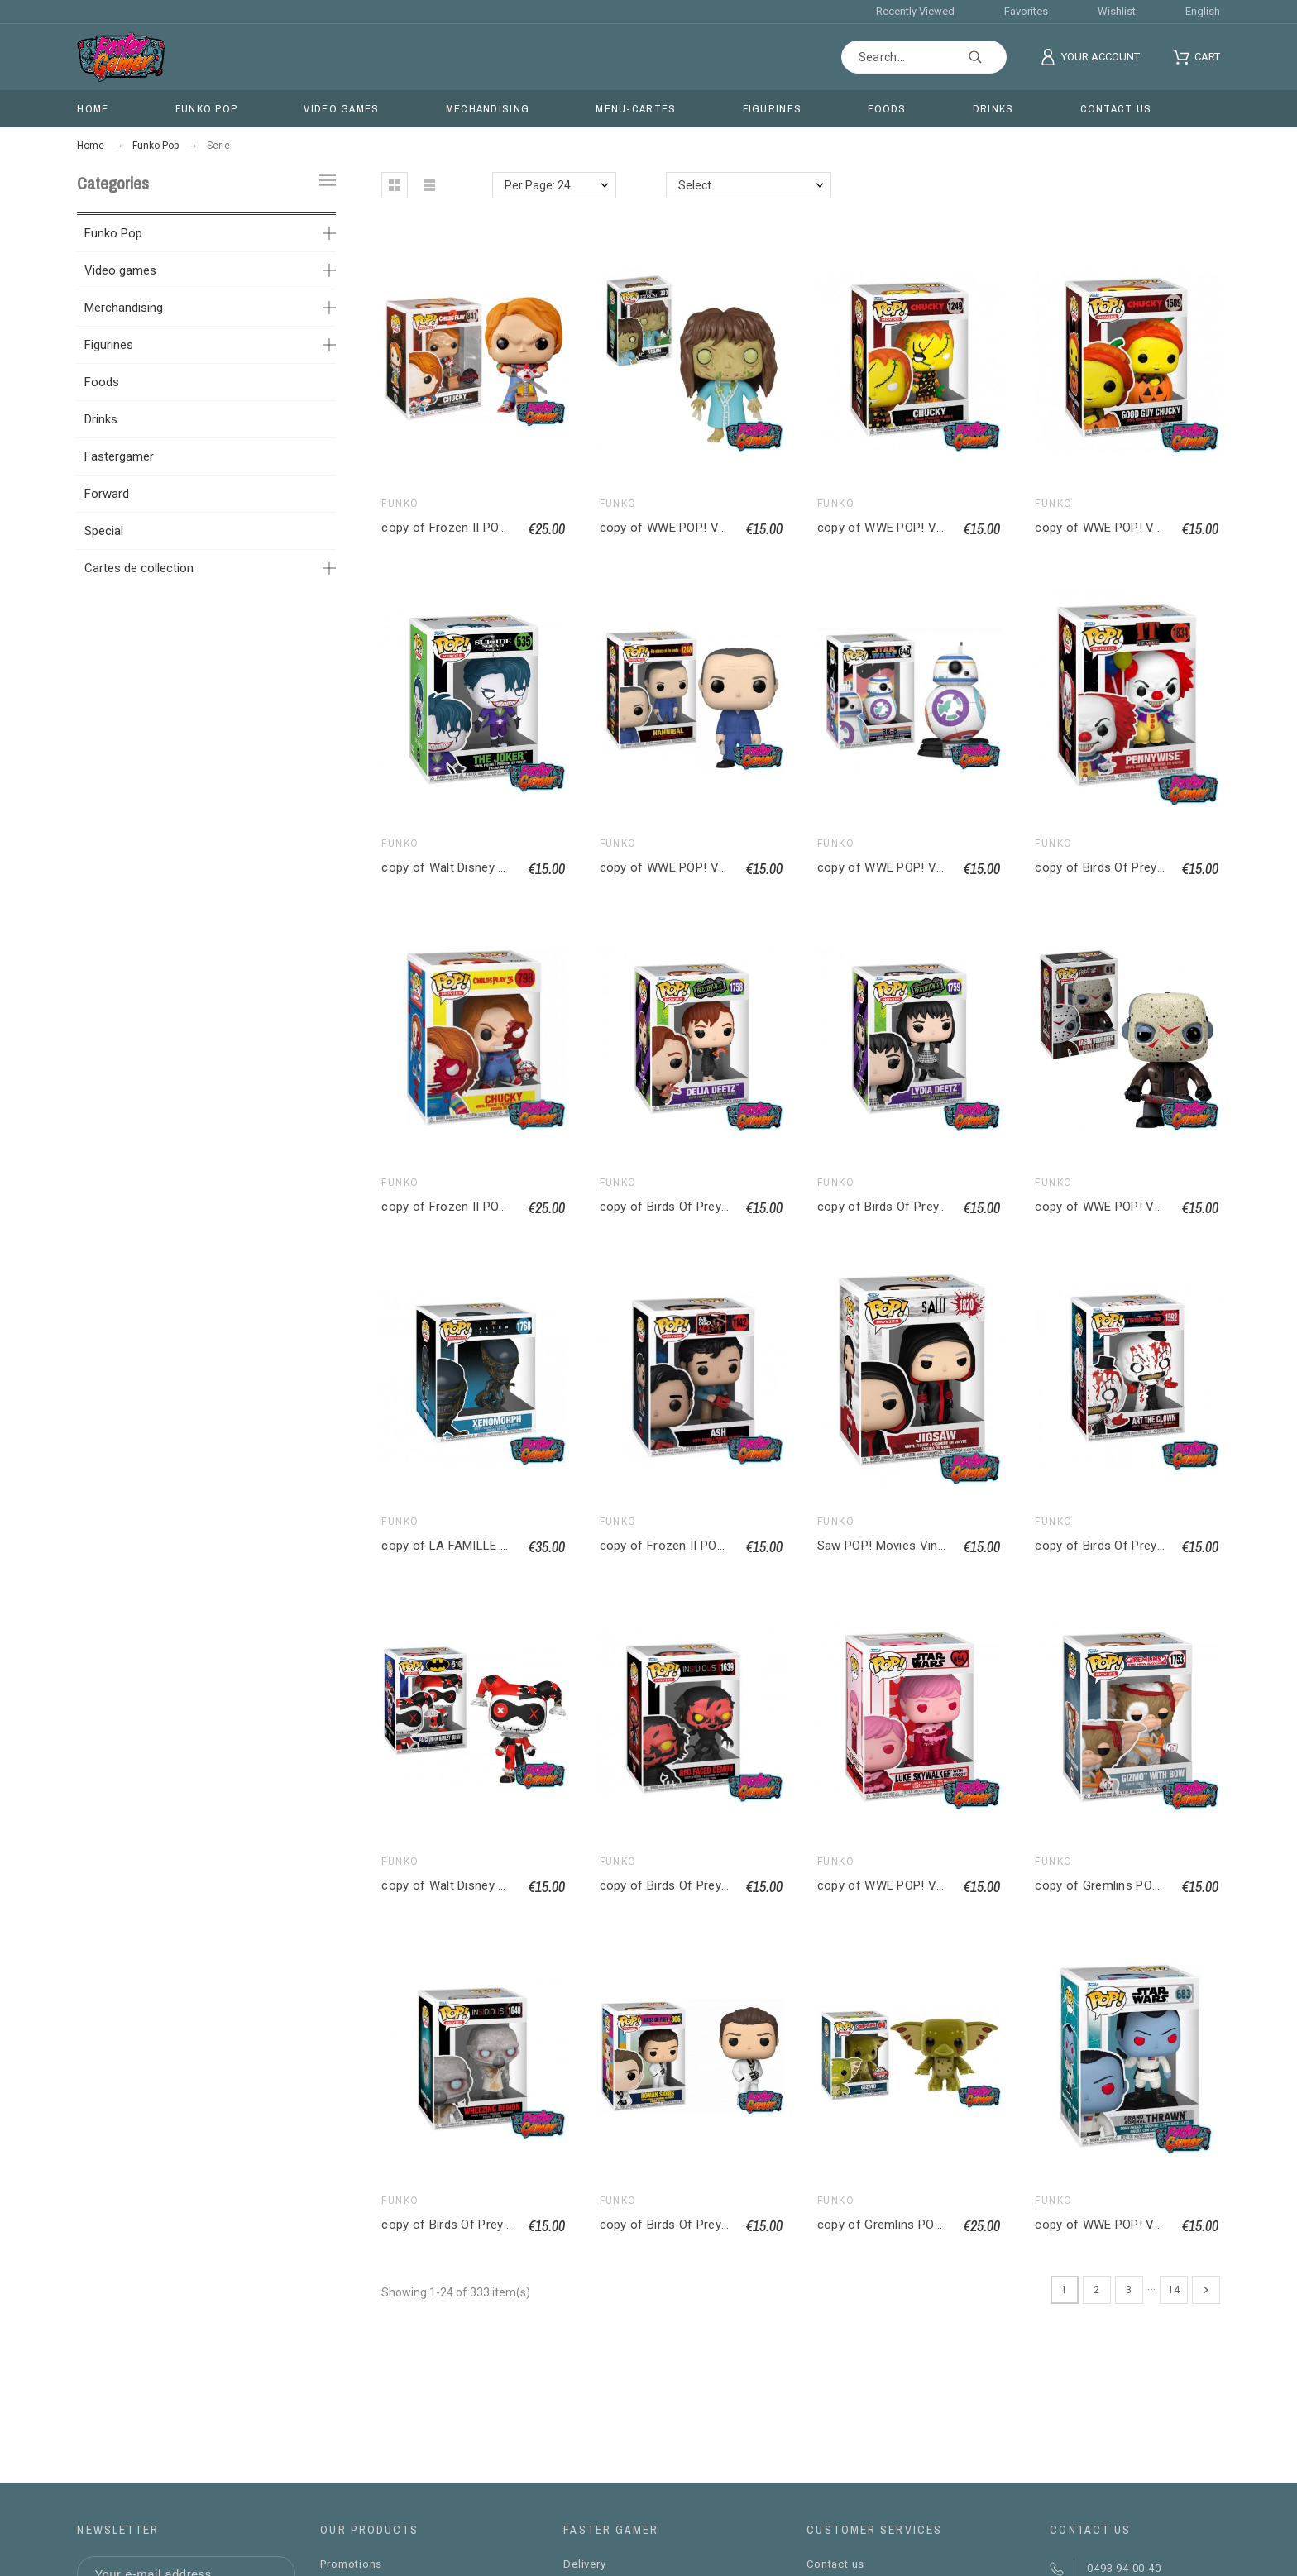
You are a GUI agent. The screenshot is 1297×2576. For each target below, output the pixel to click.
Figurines (108, 344)
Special (103, 530)
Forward (106, 493)
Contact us (835, 2564)
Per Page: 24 (538, 185)
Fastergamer (119, 456)
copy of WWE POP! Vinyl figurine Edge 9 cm (723, 527)
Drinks (100, 419)
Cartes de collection (139, 568)
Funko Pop (113, 233)
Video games (120, 270)
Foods (101, 382)
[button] (394, 185)
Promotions (351, 2564)
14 (1174, 2290)
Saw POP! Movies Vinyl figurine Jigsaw (926, 1545)
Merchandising (123, 307)
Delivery (584, 2564)
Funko (400, 503)
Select (694, 185)
